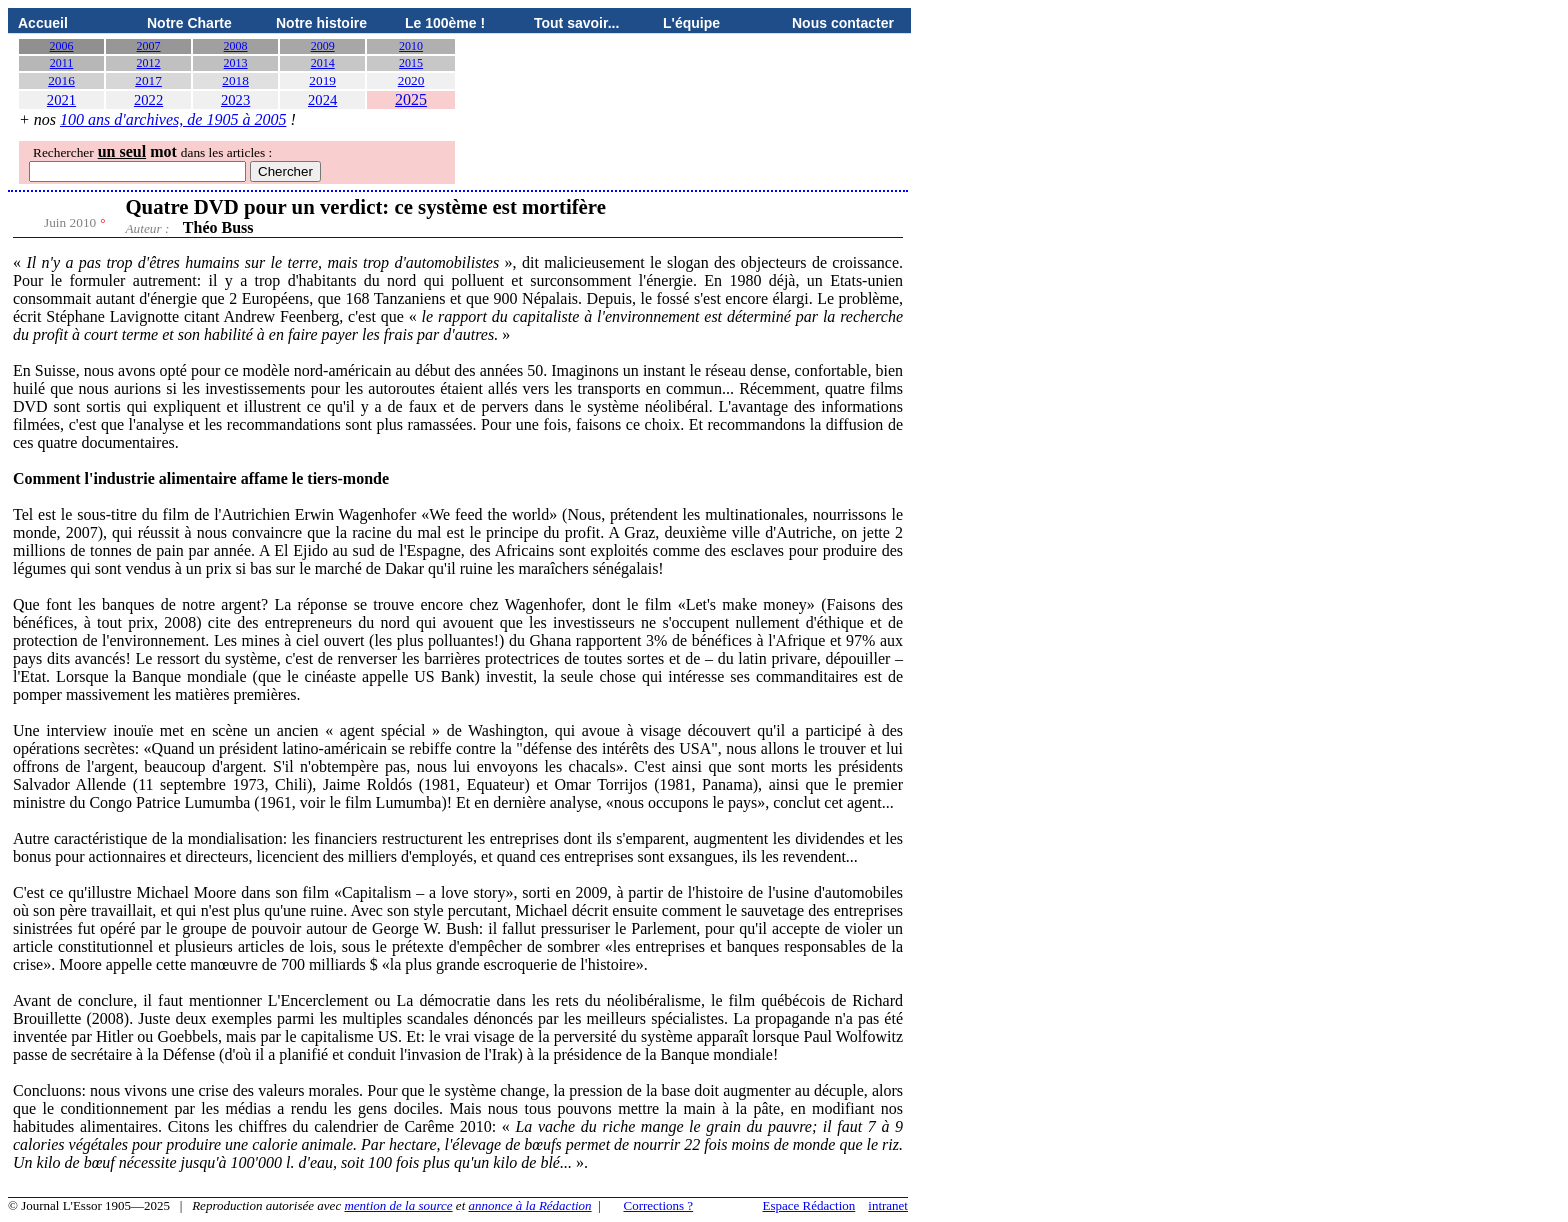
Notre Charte (189, 23)
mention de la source (398, 1205)
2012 (149, 63)
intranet (888, 1205)
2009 (323, 46)
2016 (61, 80)
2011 (62, 63)
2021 (61, 100)
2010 (411, 46)
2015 (411, 63)
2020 (411, 80)
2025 (411, 99)
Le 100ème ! (445, 23)
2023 (235, 100)
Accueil (43, 23)
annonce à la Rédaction (530, 1205)
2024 (322, 100)
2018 (235, 80)
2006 (62, 46)
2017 (148, 80)
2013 (236, 63)
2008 (236, 46)
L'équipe (691, 23)
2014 (323, 63)
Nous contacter (843, 23)
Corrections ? (658, 1205)
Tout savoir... (576, 23)
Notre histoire (321, 23)
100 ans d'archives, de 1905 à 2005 (173, 119)
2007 (149, 46)
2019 (322, 80)
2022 (148, 100)
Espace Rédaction (809, 1205)
